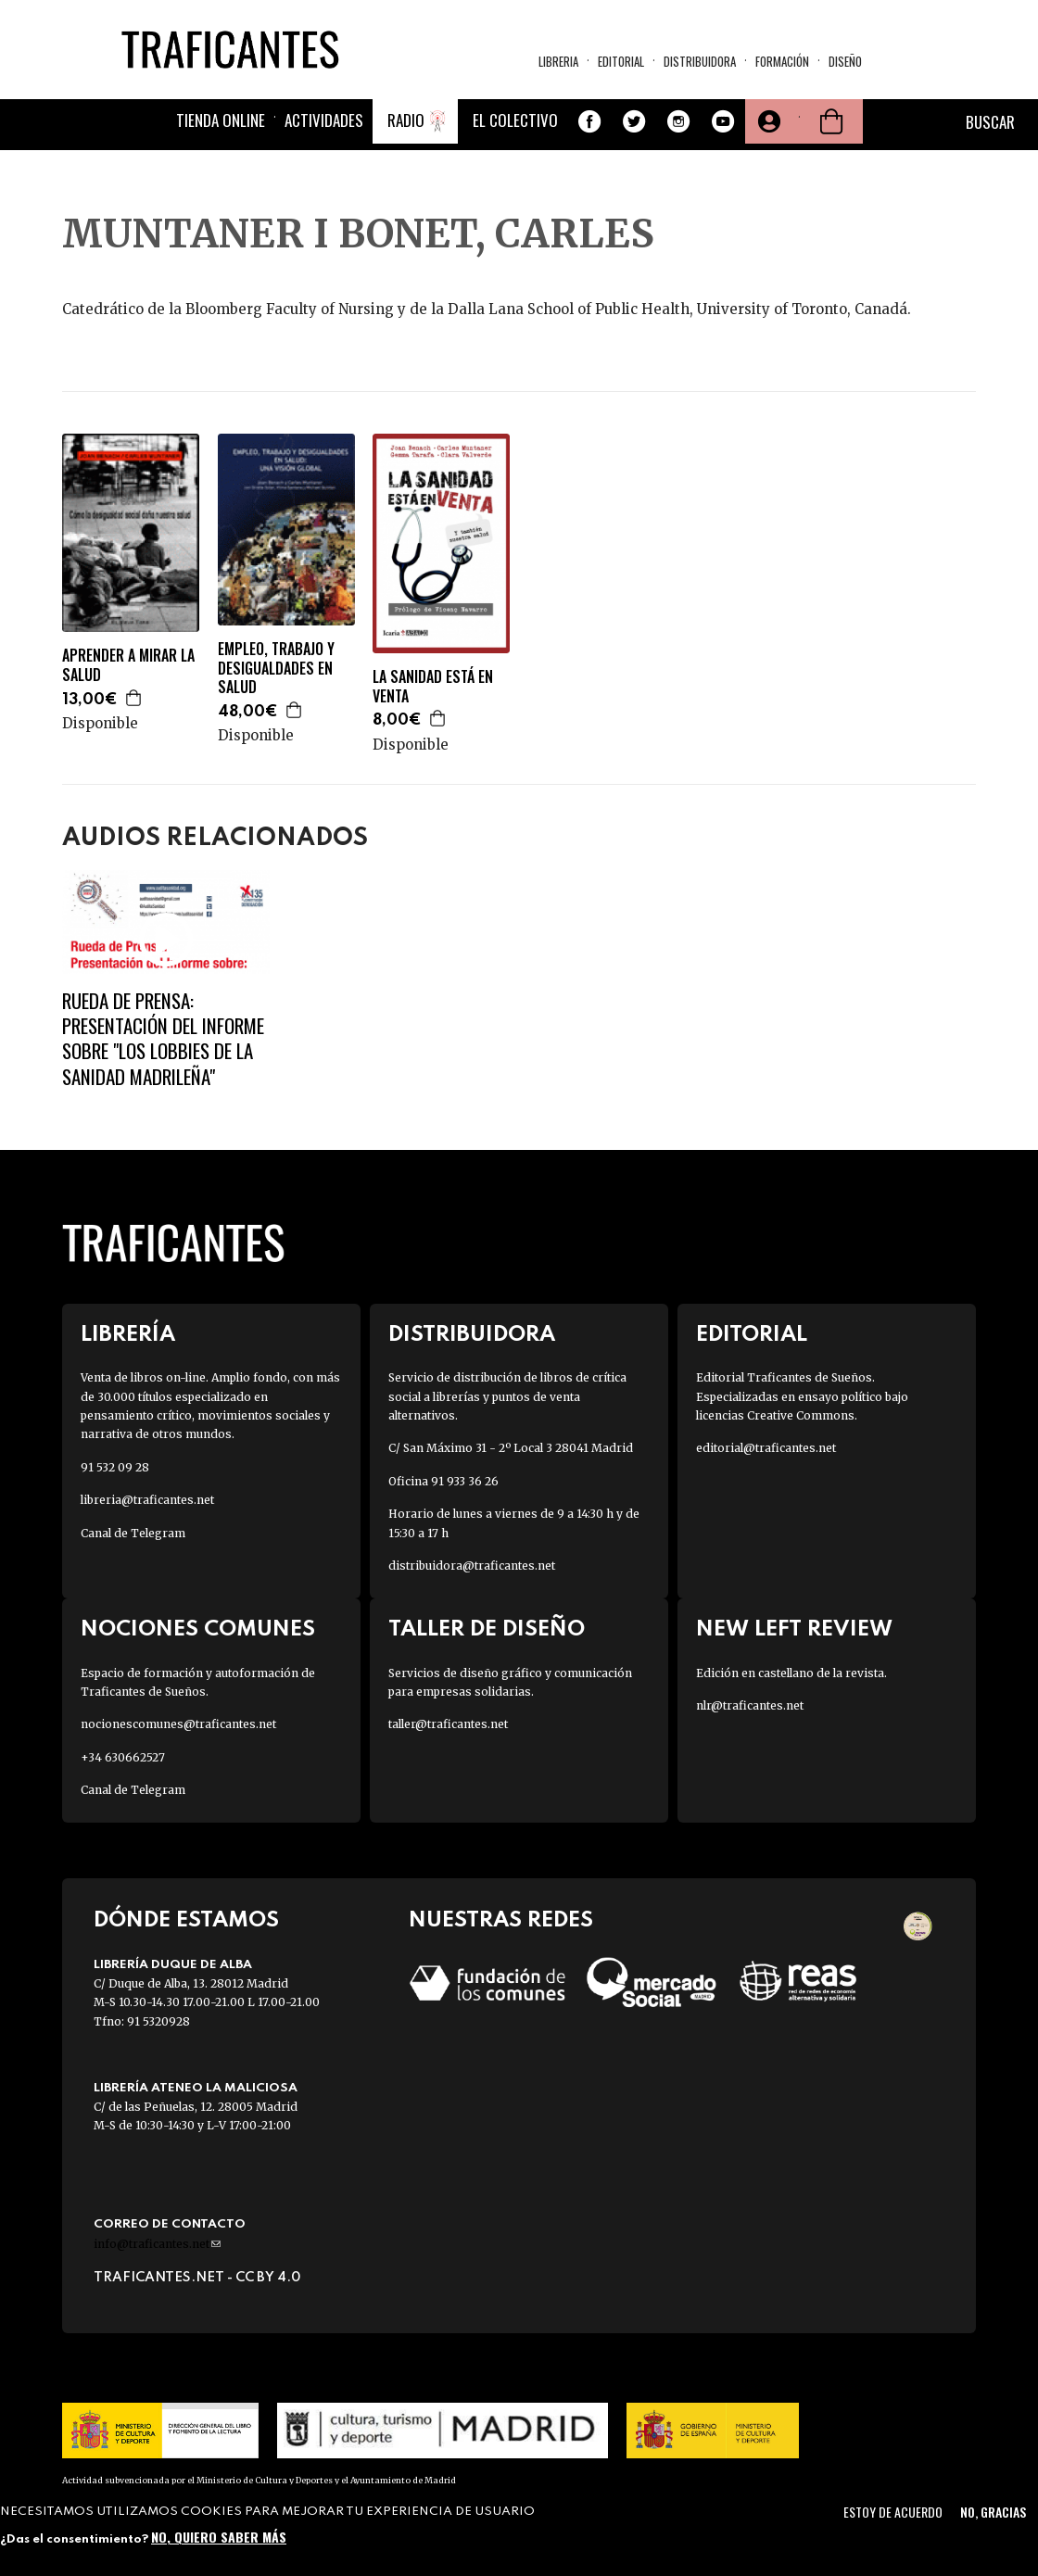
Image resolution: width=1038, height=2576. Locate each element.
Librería (128, 1334)
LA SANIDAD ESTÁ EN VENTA (433, 686)
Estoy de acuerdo (893, 2511)
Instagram (678, 121)
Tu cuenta (767, 121)
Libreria (558, 61)
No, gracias (993, 2511)
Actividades (324, 120)
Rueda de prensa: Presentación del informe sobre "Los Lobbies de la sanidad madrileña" (163, 1038)
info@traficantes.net (157, 2244)
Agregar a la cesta (134, 697)
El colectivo (515, 120)
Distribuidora (700, 61)
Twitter (634, 121)
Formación (782, 61)
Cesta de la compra (831, 121)
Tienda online (220, 120)
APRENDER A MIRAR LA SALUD (128, 665)
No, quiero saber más (218, 2536)
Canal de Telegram (133, 1533)
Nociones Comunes (198, 1629)
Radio (405, 120)
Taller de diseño (486, 1629)
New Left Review (794, 1629)
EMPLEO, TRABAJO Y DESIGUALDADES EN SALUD (276, 668)
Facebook (589, 121)
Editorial (621, 61)
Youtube (723, 121)
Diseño (845, 61)
